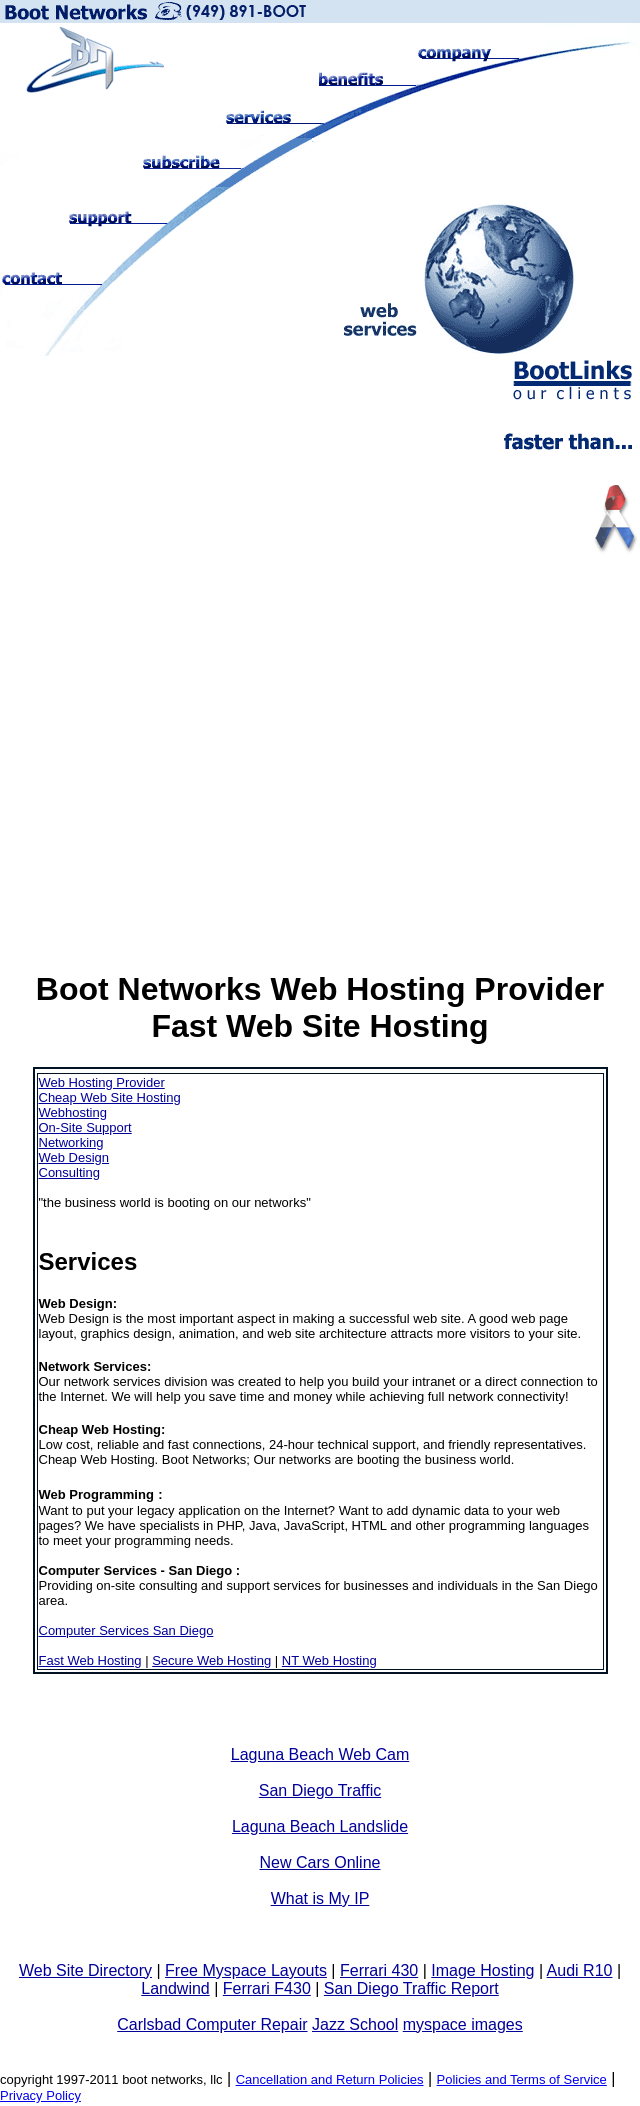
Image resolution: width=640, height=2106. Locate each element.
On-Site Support (85, 1127)
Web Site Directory (85, 1970)
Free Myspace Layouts (246, 1970)
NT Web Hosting (329, 1660)
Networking (71, 1142)
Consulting (69, 1172)
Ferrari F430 (267, 1988)
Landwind (175, 1988)
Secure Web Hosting (211, 1660)
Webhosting (73, 1112)
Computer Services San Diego (126, 1630)
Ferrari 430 (379, 1970)
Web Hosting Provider (102, 1082)
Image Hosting (482, 1970)
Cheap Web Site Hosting (110, 1097)
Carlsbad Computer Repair (212, 2024)
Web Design (74, 1157)
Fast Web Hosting (90, 1660)
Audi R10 (580, 1970)
